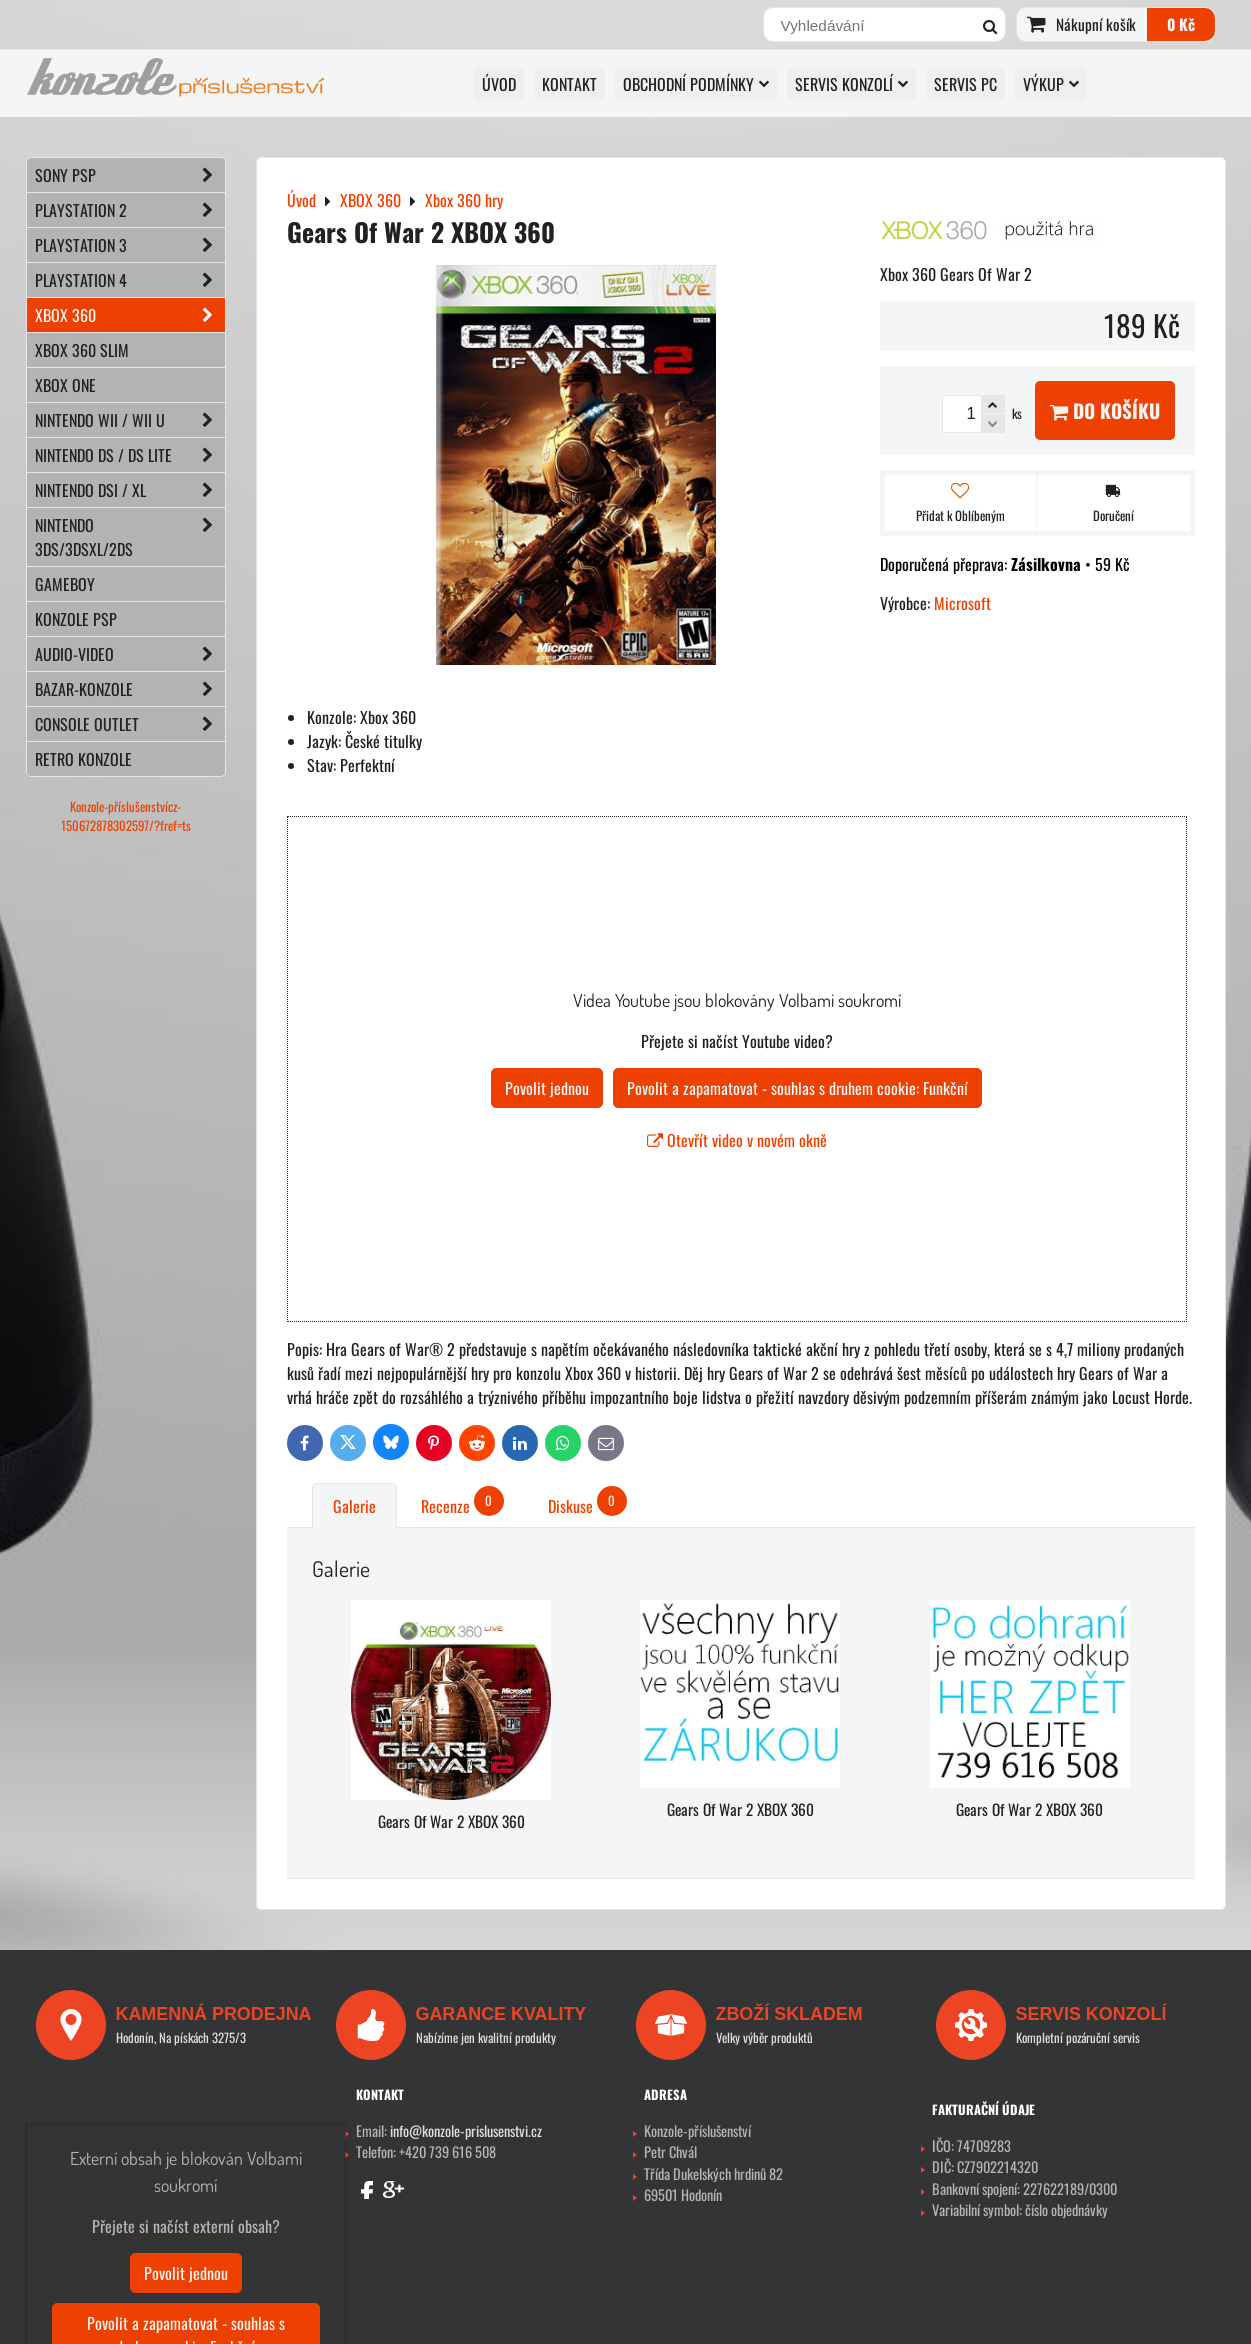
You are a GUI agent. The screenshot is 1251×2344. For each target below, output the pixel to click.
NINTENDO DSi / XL (130, 490)
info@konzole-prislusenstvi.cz (466, 2130)
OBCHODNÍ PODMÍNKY (696, 84)
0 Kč (1181, 24)
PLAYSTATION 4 (130, 280)
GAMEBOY (65, 584)
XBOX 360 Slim (82, 350)
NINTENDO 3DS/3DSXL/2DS (130, 537)
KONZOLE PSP (76, 619)
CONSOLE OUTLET (130, 724)
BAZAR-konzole (130, 689)
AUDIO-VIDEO (130, 654)
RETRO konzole (83, 759)
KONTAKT (569, 84)
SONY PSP (130, 175)
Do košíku (1105, 410)
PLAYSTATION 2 (130, 210)
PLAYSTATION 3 (130, 245)
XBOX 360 (130, 315)
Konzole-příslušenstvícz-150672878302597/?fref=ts (126, 816)
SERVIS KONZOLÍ (851, 84)
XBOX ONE (65, 385)
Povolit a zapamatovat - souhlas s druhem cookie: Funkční (797, 1088)
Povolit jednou (547, 1088)
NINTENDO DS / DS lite (130, 455)
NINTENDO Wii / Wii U (130, 420)
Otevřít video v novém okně (737, 1140)
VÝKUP (1051, 84)
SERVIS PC (965, 84)
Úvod (499, 84)
